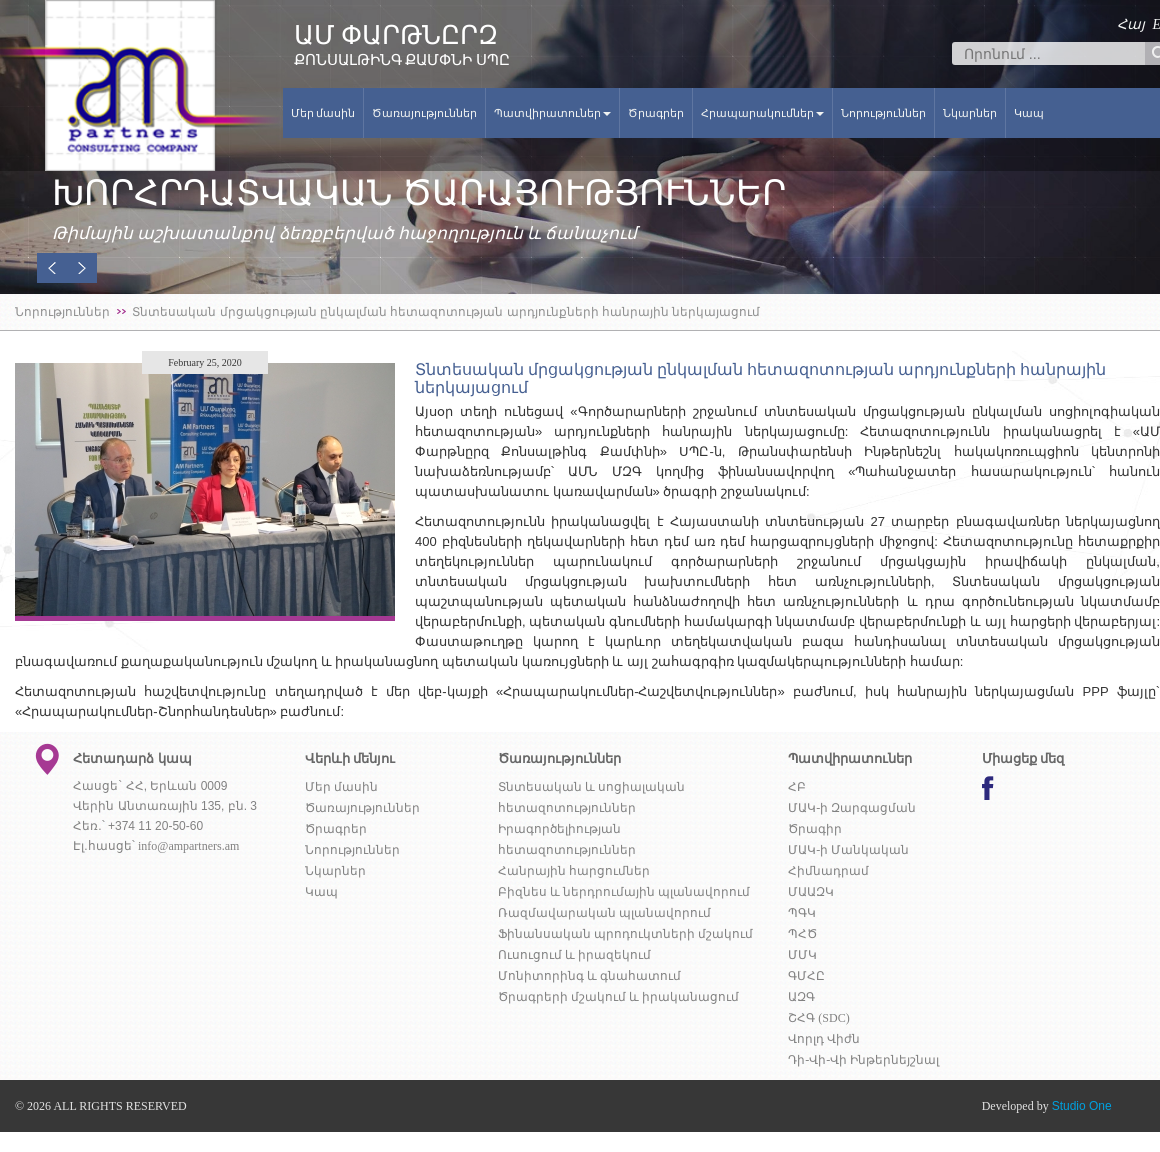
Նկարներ (970, 113)
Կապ (1029, 113)
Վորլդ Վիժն (824, 1039)
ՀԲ (797, 787)
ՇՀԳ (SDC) (818, 1018)
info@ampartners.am (188, 846)
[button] (52, 268)
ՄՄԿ (802, 955)
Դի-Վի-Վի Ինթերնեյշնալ (863, 1060)
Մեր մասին (323, 113)
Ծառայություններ (424, 113)
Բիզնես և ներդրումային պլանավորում (624, 892)
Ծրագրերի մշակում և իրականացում (618, 997)
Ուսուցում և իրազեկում (574, 955)
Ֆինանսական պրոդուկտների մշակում (625, 934)
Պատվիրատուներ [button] (552, 113)
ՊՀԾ (802, 934)
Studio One (1082, 1106)
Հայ (1131, 24)
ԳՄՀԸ (806, 976)
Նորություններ (883, 113)
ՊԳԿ (802, 913)
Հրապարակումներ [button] (762, 113)
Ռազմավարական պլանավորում (604, 913)
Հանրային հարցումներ (574, 871)
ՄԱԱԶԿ (811, 892)
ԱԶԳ (801, 997)
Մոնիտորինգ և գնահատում (589, 976)
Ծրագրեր (656, 113)
